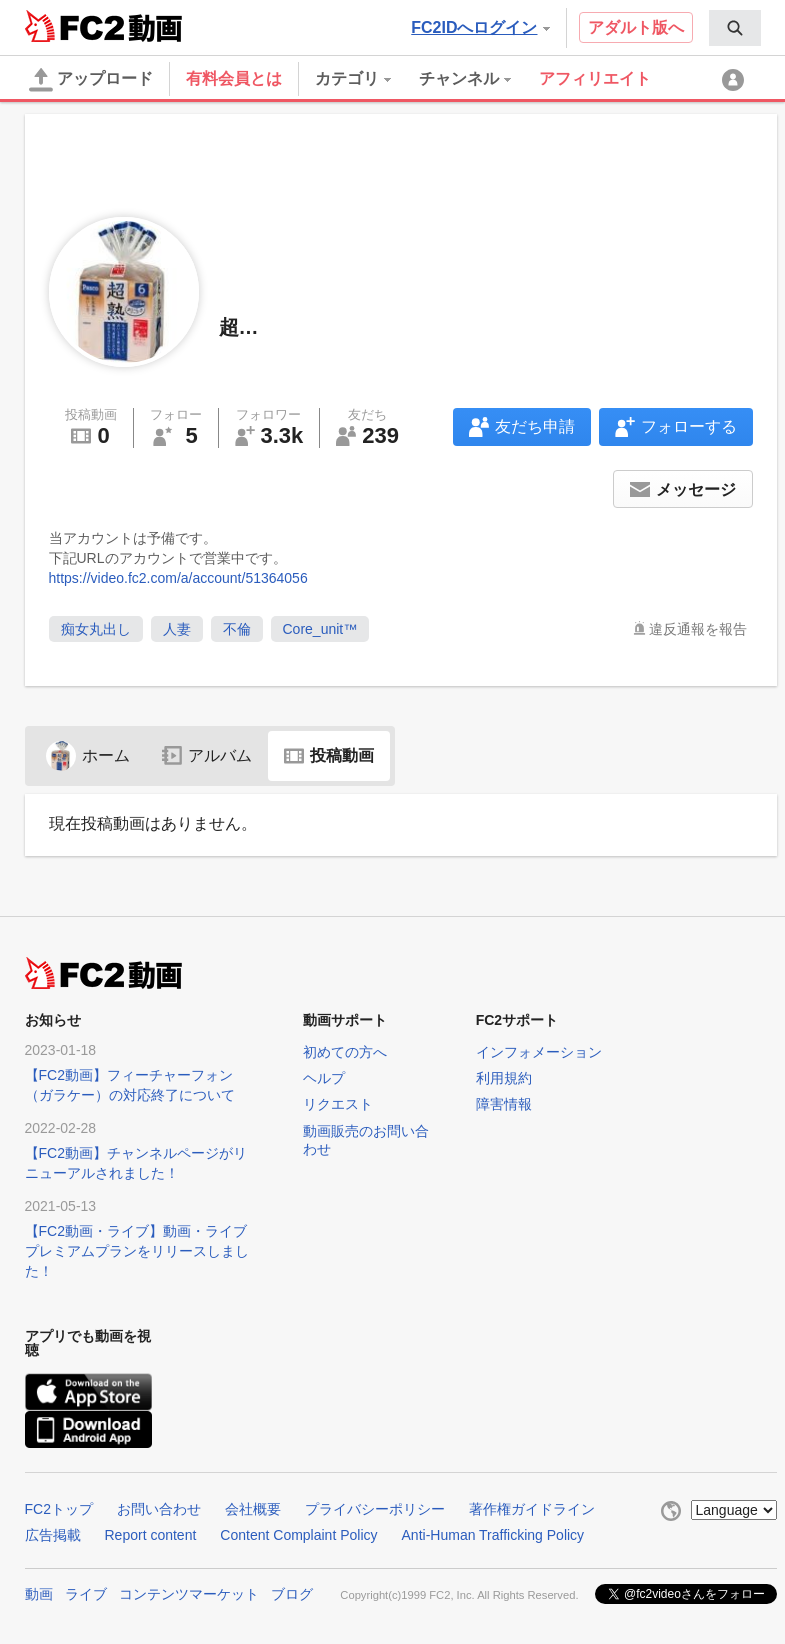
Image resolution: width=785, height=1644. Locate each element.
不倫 (237, 629)
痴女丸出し (96, 629)
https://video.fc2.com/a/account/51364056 (178, 578)
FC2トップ (59, 1509)
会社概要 (253, 1509)
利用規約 (504, 1078)
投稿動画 (329, 755)
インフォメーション (539, 1052)
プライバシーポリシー (375, 1509)
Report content (151, 1535)
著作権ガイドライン (532, 1509)
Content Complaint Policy (298, 1535)
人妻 (177, 629)
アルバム (207, 755)
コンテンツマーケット (189, 1594)
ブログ (292, 1594)
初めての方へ (345, 1052)
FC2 (74, 26)
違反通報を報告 (698, 629)
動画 (39, 1594)
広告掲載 (53, 1535)
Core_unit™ (320, 629)
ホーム (88, 755)
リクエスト (338, 1104)
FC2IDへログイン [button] (480, 27)
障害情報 (504, 1104)
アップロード (91, 80)
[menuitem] (735, 28)
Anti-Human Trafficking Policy (493, 1535)
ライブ (86, 1594)
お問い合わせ (159, 1509)
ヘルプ (324, 1078)
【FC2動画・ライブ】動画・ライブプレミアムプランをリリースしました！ (137, 1251)
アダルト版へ (636, 27)
